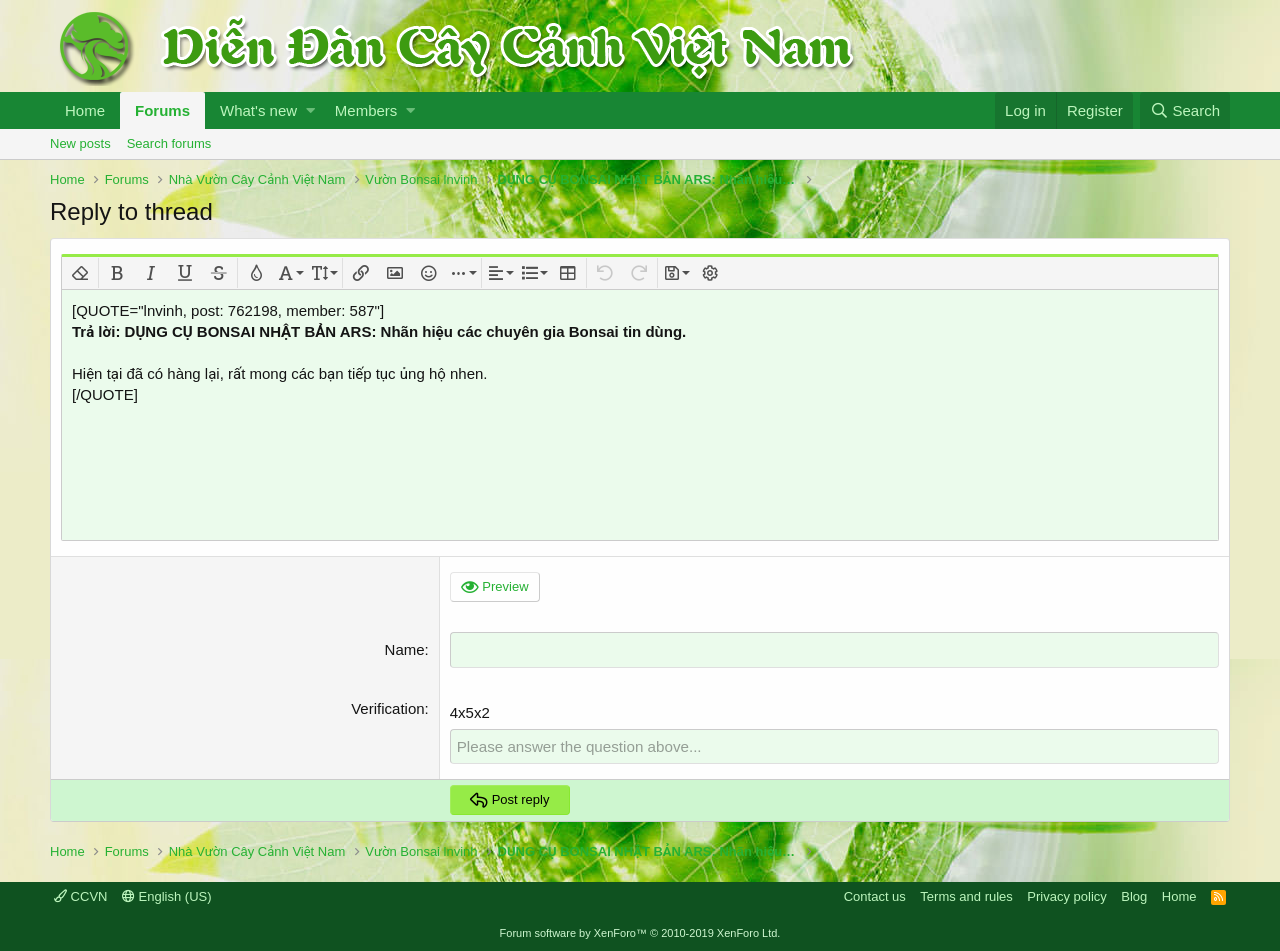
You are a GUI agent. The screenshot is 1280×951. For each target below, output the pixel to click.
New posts (80, 143)
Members (366, 110)
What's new (258, 110)
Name (405, 649)
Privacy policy (1066, 895)
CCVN (80, 895)
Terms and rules (966, 895)
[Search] (1185, 110)
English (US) (167, 895)
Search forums (169, 143)
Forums (162, 110)
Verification (387, 707)
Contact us (875, 895)
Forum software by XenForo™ (640, 933)
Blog (1134, 895)
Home (85, 110)
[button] (310, 110)
